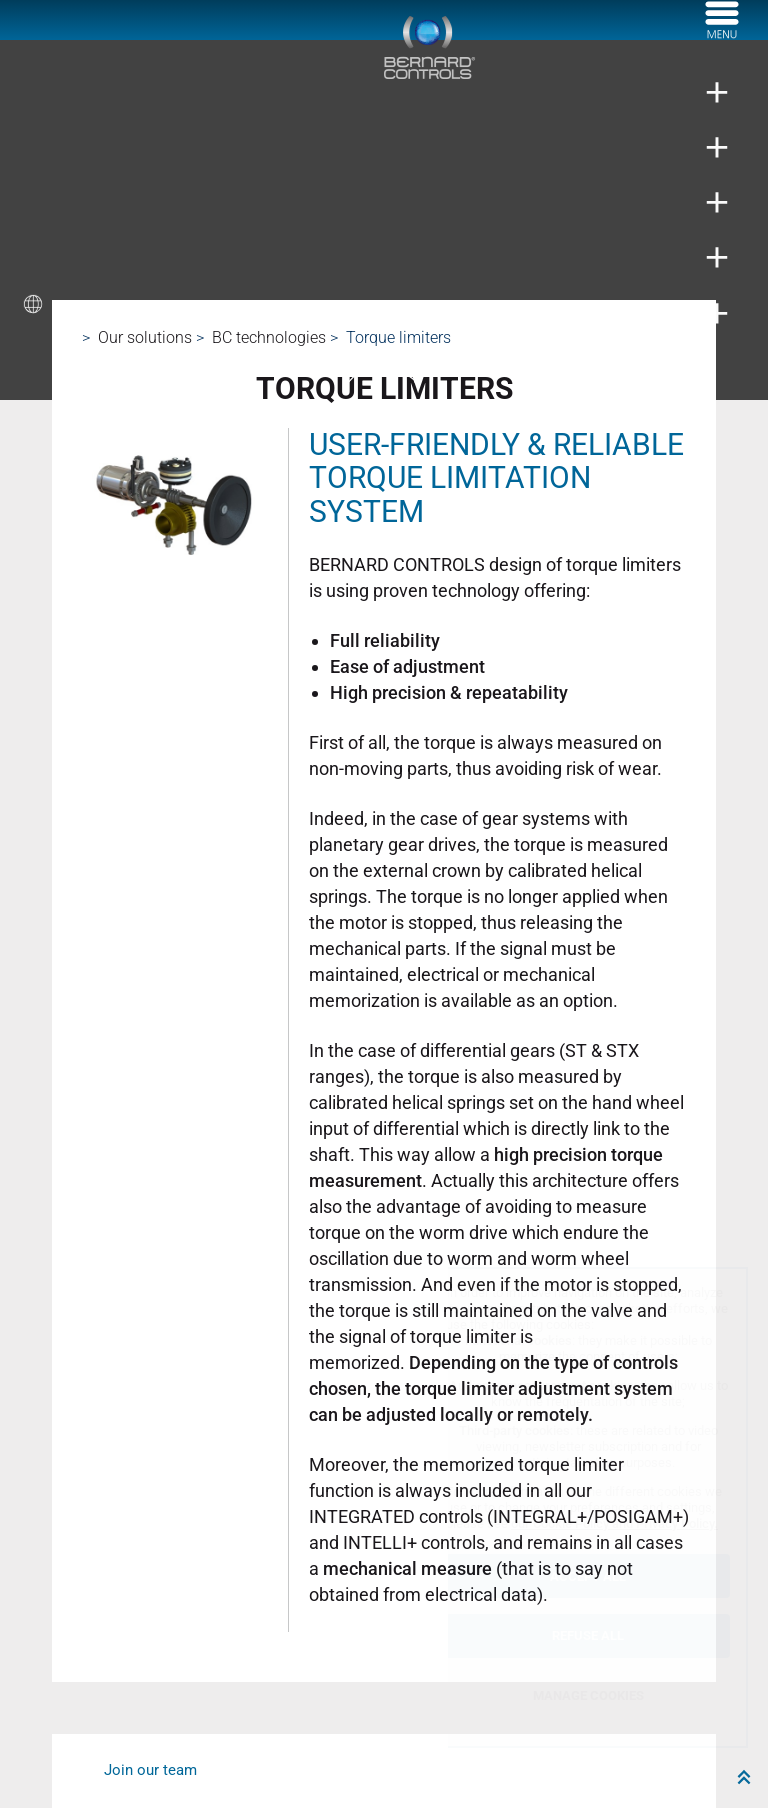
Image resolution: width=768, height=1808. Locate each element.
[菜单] (722, 33)
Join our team (150, 1770)
